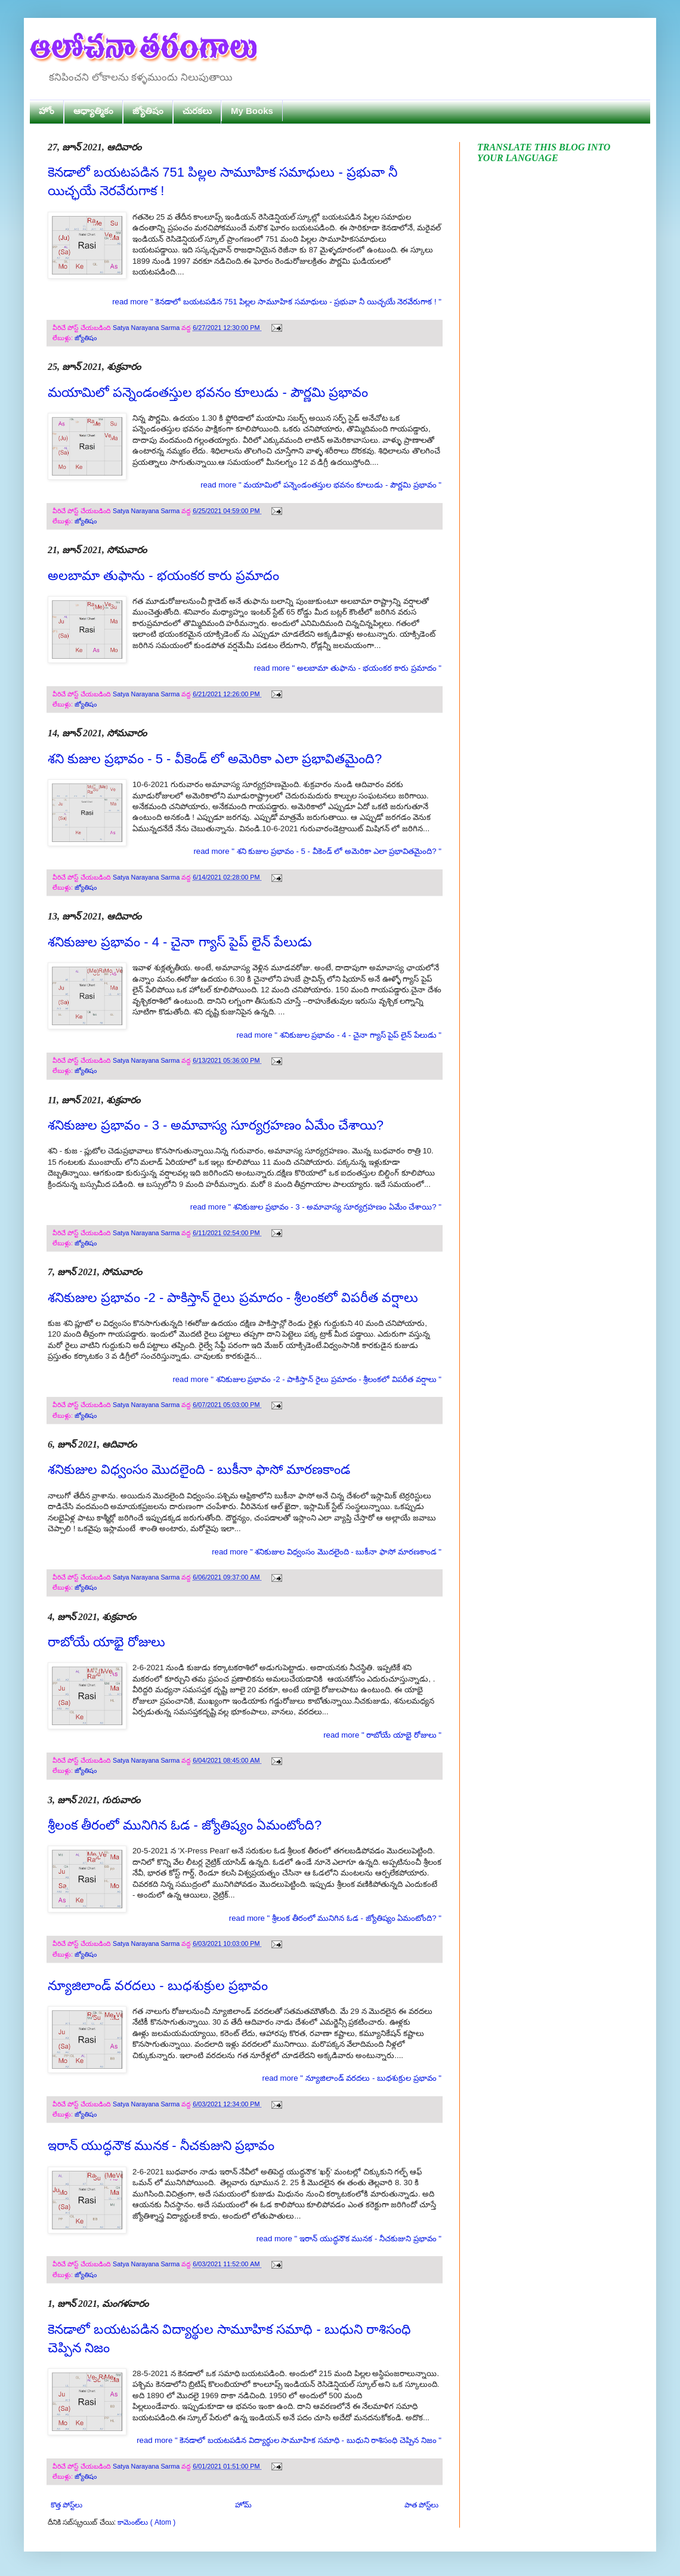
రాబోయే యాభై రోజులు (106, 1641)
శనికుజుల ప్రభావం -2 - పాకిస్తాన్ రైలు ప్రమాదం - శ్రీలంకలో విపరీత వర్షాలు (233, 1297)
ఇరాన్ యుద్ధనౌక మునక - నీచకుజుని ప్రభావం (161, 2145)
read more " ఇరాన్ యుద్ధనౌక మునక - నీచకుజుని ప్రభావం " (348, 2238)
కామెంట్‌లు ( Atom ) (146, 2522)
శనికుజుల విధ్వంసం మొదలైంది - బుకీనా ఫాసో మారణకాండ (199, 1469)
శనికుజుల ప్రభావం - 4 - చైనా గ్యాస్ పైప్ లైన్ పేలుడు (180, 941)
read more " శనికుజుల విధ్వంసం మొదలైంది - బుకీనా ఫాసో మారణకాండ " (326, 1551)
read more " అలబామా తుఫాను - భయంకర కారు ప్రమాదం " (347, 668)
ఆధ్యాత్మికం (93, 111)
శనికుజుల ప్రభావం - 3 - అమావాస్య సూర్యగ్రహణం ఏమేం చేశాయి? (216, 1125)
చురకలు (197, 111)
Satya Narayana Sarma (147, 327)
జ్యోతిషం (147, 111)
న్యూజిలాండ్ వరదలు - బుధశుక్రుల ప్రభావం (158, 1985)
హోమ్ (243, 2505)
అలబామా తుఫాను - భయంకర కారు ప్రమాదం (163, 575)
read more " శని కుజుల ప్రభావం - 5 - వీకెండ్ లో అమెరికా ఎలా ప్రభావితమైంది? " (317, 851)
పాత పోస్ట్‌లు (421, 2505)
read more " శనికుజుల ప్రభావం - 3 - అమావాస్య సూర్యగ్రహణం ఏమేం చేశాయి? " (315, 1206)
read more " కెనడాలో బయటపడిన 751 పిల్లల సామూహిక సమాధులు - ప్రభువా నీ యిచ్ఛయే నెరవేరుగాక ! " (276, 301)
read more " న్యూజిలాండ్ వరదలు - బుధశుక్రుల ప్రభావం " (351, 2078)
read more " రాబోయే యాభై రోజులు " (382, 1734)
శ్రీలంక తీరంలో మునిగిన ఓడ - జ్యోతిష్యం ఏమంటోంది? (185, 1825)
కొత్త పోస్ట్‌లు (66, 2505)
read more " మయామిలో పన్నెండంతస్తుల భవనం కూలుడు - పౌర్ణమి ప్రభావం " (320, 484)
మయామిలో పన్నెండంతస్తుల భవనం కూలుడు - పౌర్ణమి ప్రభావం (208, 392)
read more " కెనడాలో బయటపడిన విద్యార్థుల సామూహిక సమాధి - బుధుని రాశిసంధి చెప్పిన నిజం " (289, 2440)
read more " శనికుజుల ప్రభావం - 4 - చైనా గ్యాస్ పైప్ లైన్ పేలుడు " (338, 1035)
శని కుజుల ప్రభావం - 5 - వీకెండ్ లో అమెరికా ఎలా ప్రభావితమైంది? (215, 758)
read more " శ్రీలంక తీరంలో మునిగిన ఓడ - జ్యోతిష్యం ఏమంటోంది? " (335, 1918)
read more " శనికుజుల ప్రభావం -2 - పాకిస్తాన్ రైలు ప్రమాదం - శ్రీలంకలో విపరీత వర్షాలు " (306, 1379)
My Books (252, 111)
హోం (46, 111)
